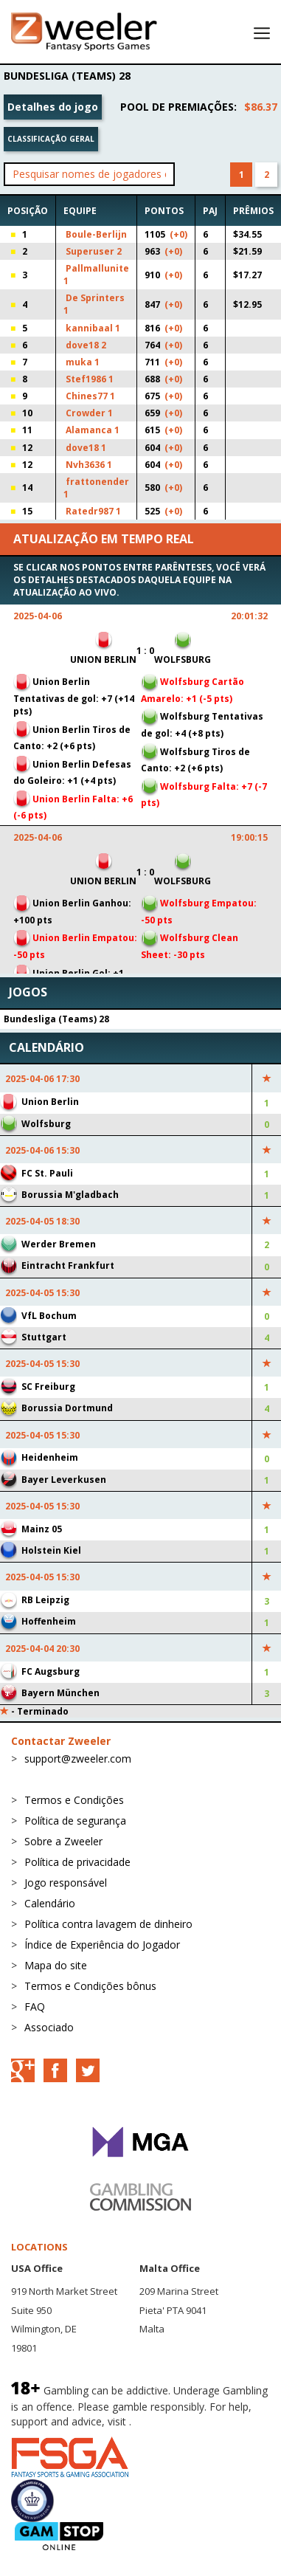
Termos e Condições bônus (90, 1986)
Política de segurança (75, 1821)
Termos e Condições (74, 1800)
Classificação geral (50, 139)
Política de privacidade (77, 1862)
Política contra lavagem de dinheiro (108, 1924)
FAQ (34, 2007)
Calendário (49, 1903)
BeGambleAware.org (183, 2421)
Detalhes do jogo (52, 107)
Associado (49, 2027)
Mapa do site (55, 1965)
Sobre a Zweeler (63, 1841)
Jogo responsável (65, 1883)
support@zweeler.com (77, 1759)
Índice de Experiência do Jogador (102, 1945)
